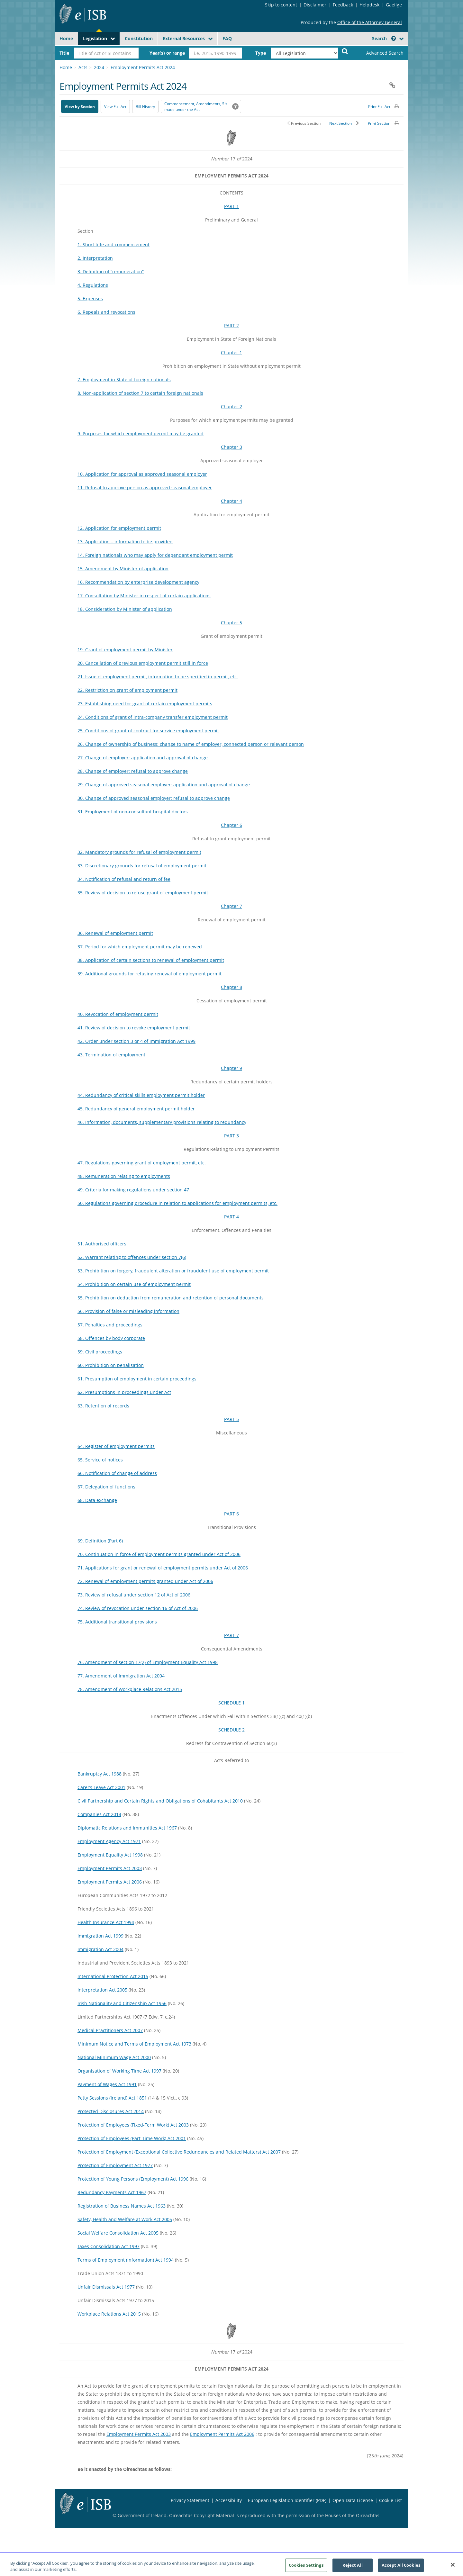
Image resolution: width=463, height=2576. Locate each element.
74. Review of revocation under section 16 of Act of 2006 (137, 1608)
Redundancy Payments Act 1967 (111, 2192)
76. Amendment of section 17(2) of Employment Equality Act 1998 (147, 1662)
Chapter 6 (231, 825)
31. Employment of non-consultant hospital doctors (132, 812)
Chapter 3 (231, 447)
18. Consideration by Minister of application (124, 609)
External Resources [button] (184, 38)
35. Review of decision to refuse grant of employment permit (142, 893)
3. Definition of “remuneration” (110, 271)
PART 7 (231, 1635)
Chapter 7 (231, 906)
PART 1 (231, 206)
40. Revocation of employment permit (117, 1014)
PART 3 (231, 1136)
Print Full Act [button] (379, 106)
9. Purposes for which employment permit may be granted (140, 433)
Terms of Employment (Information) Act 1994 (125, 2260)
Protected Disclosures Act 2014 (110, 2111)
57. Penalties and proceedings (109, 1325)
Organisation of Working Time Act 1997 (119, 2071)
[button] (393, 38)
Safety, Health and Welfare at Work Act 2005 (124, 2219)
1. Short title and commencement (113, 244)
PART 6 (231, 1514)
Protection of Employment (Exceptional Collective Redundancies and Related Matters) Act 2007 (179, 2152)
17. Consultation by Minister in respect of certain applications (144, 595)
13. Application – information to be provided (125, 541)
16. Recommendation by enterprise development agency (138, 582)
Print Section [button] (379, 123)
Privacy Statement (190, 2500)
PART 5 (231, 1419)
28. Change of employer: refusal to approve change (132, 771)
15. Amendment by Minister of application (122, 568)
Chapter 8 (231, 987)
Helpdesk (369, 5)
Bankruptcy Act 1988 (99, 1774)
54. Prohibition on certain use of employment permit (134, 1284)
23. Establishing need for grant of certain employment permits (144, 703)
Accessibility (228, 2500)
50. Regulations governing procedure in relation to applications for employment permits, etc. (177, 1203)
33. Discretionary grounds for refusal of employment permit (141, 866)
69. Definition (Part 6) (100, 1541)
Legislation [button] (95, 38)
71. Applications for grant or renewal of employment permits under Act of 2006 (162, 1568)
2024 (99, 67)
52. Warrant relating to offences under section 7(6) (131, 1257)
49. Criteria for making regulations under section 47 (133, 1190)
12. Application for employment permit (119, 528)
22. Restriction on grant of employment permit (127, 690)
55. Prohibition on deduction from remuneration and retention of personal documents (170, 1298)
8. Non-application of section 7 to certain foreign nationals (140, 393)
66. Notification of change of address (117, 1473)
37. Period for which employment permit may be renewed (139, 947)
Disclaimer (315, 5)
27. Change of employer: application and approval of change (142, 758)
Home (66, 38)
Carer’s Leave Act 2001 (101, 1787)
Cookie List (390, 2500)
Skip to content (281, 5)
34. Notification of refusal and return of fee (123, 879)
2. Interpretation (95, 258)
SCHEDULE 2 (231, 1730)
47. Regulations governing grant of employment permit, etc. (141, 1163)
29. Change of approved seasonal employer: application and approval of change (163, 785)
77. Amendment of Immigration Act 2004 (121, 1676)
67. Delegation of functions (106, 1487)
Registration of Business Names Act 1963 (121, 2206)
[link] (379, 53)
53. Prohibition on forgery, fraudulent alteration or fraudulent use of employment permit (173, 1271)
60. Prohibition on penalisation (110, 1365)
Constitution (139, 38)
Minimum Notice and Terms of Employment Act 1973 (134, 2044)
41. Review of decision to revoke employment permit (133, 1028)
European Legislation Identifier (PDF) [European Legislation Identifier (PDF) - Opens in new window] (287, 2500)
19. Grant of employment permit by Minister (125, 649)
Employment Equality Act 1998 (110, 1855)
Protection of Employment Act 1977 (115, 2165)
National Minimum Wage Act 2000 (114, 2057)
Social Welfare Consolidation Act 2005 (118, 2233)
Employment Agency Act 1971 (109, 1841)
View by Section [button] (80, 106)
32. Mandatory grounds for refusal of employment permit (139, 852)
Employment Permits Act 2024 (143, 67)
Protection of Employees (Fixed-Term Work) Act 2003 (133, 2125)
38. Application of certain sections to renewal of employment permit (150, 960)
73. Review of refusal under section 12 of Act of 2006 (133, 1595)
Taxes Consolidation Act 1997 (108, 2246)
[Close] (453, 2568)
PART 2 (231, 325)
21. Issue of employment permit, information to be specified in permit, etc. (157, 676)
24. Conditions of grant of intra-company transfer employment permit (152, 717)
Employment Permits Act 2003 (109, 1868)
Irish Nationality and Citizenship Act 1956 (122, 2003)
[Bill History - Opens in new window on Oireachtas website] (145, 106)
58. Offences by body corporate (111, 1338)
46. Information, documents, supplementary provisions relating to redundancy (161, 1122)
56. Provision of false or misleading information (128, 1311)
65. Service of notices (100, 1460)
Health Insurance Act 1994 (105, 1922)
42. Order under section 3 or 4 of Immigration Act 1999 (136, 1041)
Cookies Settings (306, 2568)
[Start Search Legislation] (345, 51)
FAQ (227, 38)
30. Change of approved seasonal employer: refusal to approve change (153, 798)
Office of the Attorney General (369, 22)
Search (384, 38)
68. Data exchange (97, 1500)
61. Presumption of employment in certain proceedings (136, 1379)
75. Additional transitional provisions (117, 1622)
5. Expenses (90, 298)
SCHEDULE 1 (231, 1703)
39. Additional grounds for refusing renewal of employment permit (149, 974)
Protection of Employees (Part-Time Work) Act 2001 (131, 2138)
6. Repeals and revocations (106, 312)
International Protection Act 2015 (112, 1976)
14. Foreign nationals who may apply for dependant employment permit (155, 555)
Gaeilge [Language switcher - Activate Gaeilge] (394, 5)
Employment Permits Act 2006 (109, 1882)
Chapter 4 (231, 501)
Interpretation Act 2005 (102, 1990)
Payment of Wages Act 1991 (107, 2084)
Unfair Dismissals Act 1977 (106, 2287)
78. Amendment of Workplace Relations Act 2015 (129, 1689)
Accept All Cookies (401, 2568)
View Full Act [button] (115, 106)
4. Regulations (92, 285)
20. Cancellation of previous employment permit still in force (142, 663)
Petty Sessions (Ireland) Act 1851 (112, 2098)
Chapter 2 (231, 406)
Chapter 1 (231, 352)
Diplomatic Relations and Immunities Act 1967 (127, 1828)
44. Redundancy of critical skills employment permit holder (141, 1095)
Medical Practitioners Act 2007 (110, 2030)
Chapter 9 (231, 1068)
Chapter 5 (231, 622)
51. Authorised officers (101, 1244)
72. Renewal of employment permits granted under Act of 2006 (145, 1581)
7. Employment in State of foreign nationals (124, 379)
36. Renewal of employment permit (115, 933)
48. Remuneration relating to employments (123, 1176)
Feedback (343, 5)
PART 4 (231, 1217)
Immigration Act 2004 (100, 1949)
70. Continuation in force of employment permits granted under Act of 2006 (159, 1554)
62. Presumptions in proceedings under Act (124, 1392)
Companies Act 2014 (99, 1814)
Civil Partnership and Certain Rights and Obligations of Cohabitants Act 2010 (160, 1801)
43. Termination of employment (111, 1055)
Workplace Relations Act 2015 (109, 2314)
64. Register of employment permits (116, 1446)
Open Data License (352, 2500)
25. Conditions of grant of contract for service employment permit (148, 731)
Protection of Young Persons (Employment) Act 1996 (132, 2179)
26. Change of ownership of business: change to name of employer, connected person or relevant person (190, 744)
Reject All (352, 2568)
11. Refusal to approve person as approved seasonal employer (144, 487)
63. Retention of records (103, 1406)
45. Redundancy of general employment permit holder (136, 1109)
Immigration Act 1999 (100, 1936)
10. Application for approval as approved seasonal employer (142, 474)
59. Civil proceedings (99, 1352)
